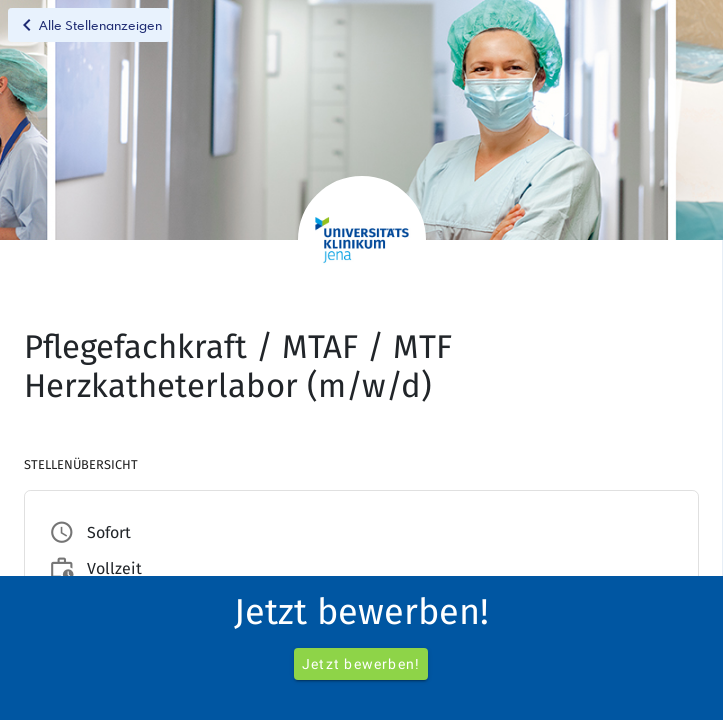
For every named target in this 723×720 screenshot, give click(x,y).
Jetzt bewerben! (361, 664)
